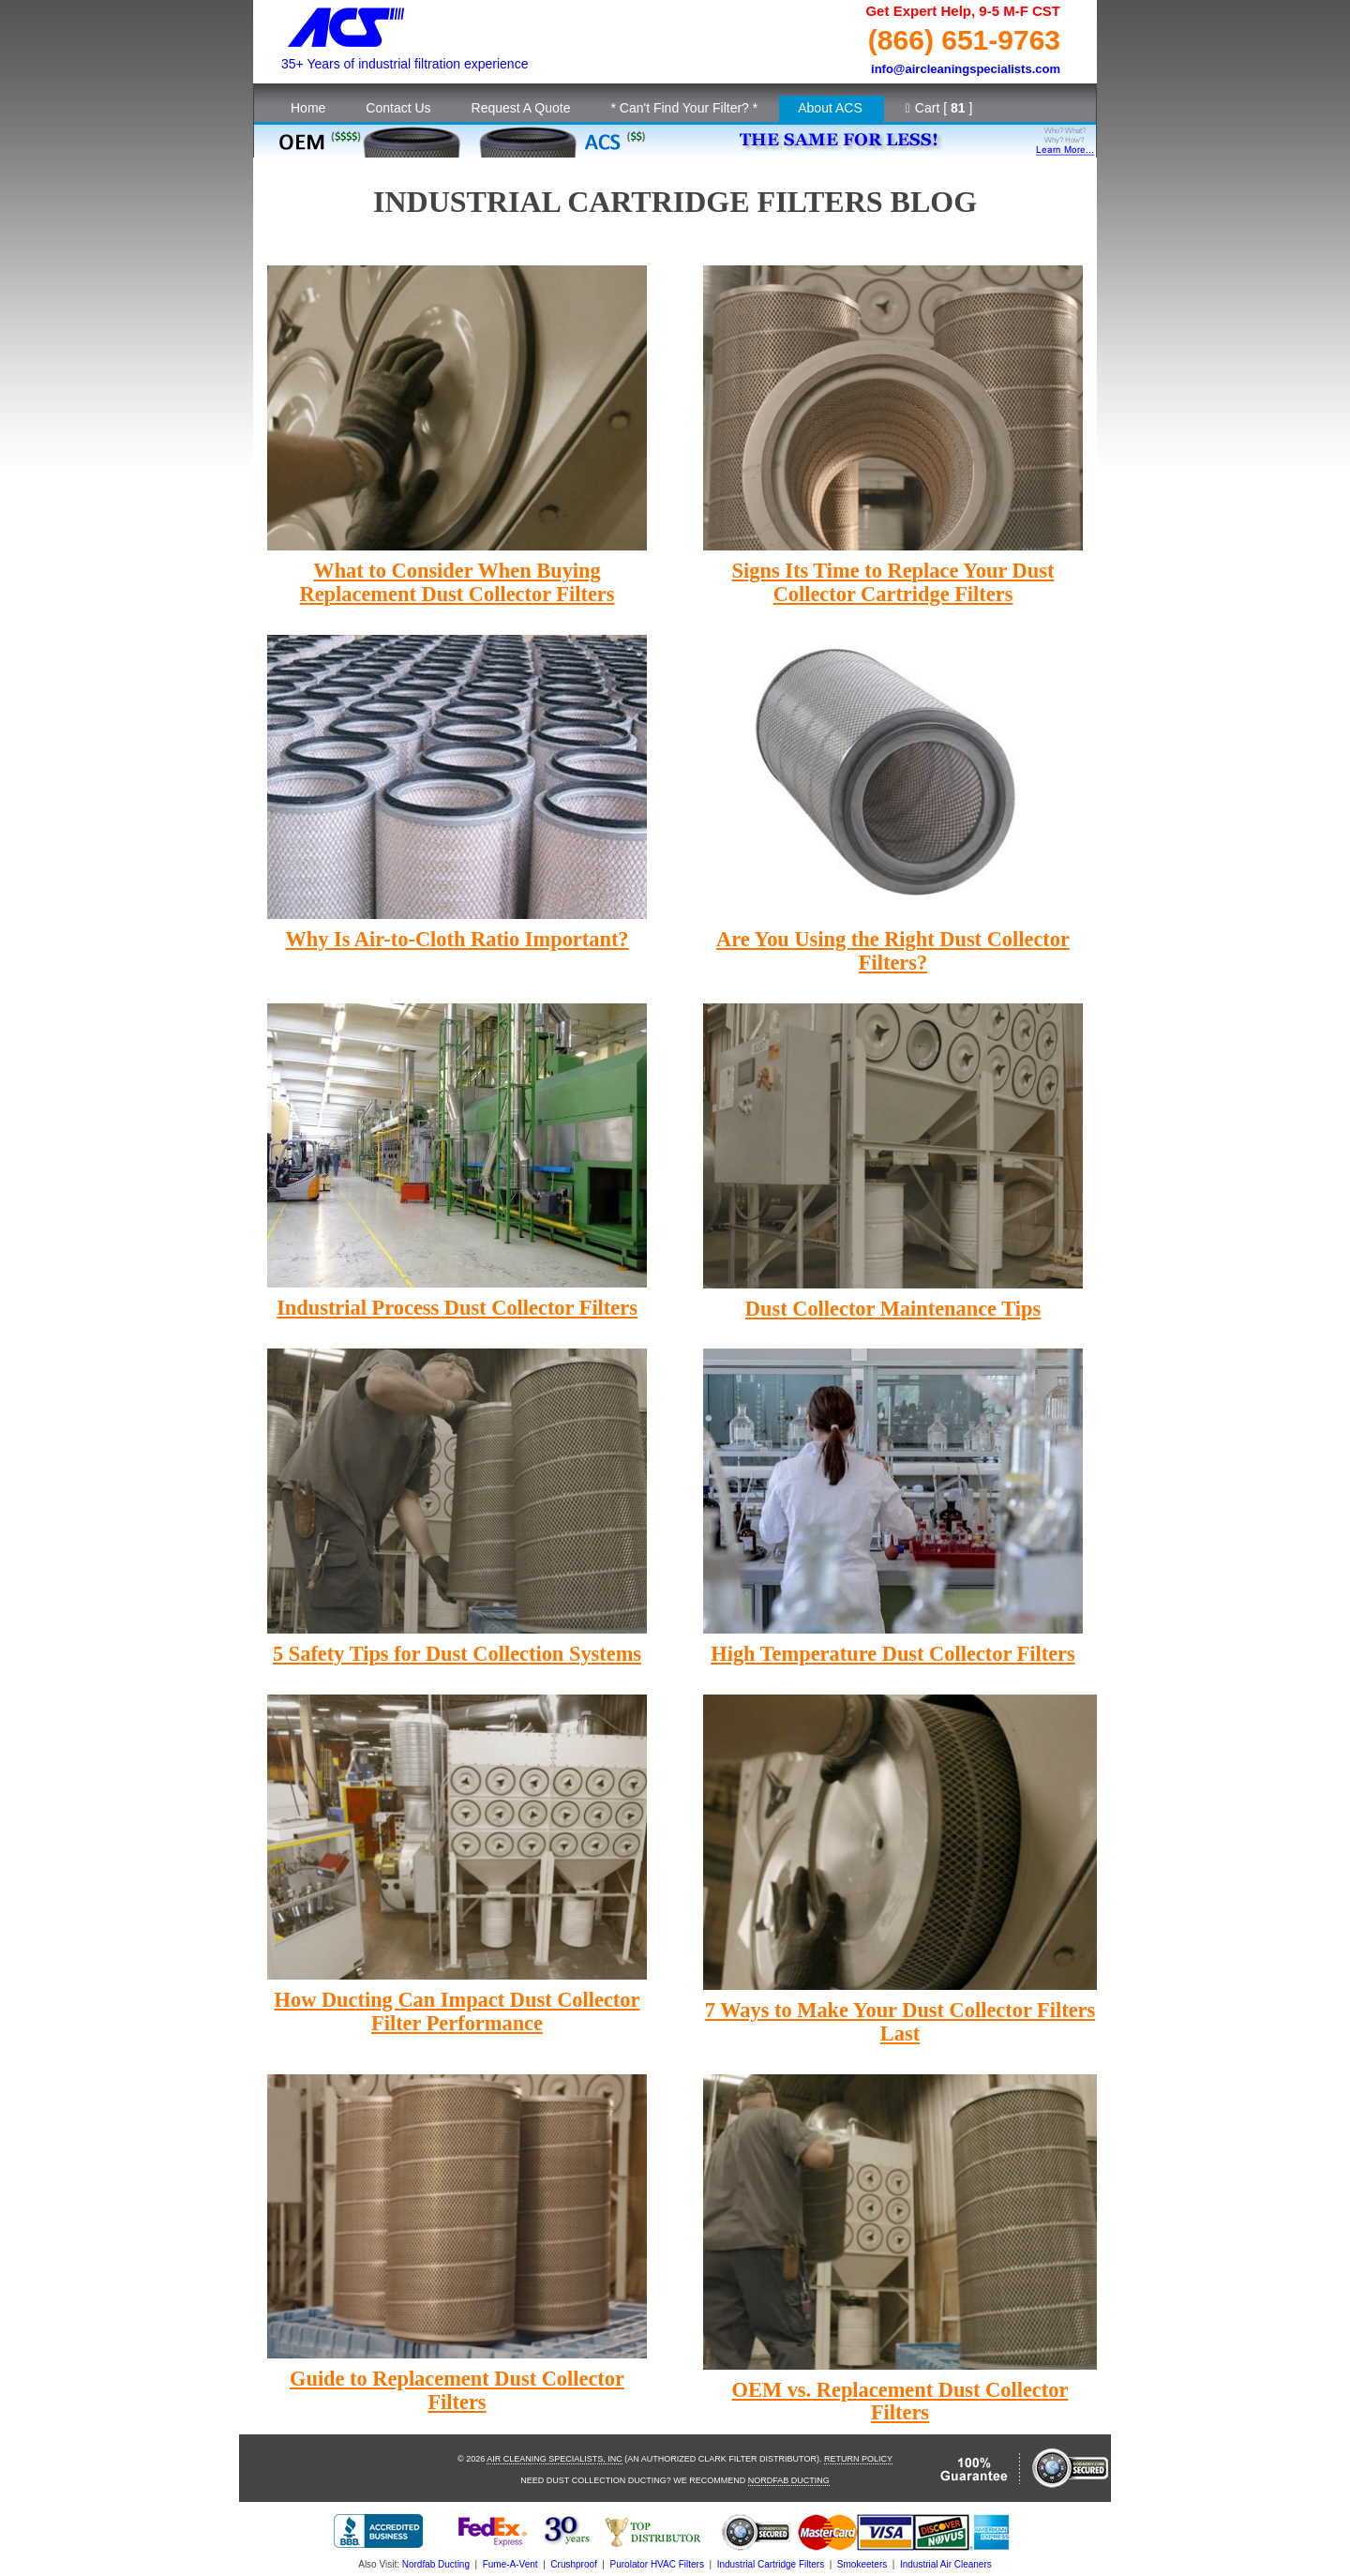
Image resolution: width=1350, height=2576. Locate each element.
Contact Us (398, 107)
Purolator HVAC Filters (657, 2564)
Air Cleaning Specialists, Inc (554, 2458)
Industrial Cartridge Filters (770, 2564)
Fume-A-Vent (510, 2564)
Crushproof (573, 2564)
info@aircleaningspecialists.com (965, 69)
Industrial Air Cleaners (946, 2564)
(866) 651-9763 (964, 39)
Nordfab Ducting (789, 2480)
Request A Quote (521, 107)
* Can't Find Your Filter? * (684, 107)
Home (308, 107)
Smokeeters (862, 2564)
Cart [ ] (939, 107)
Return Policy (858, 2458)
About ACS (830, 107)
